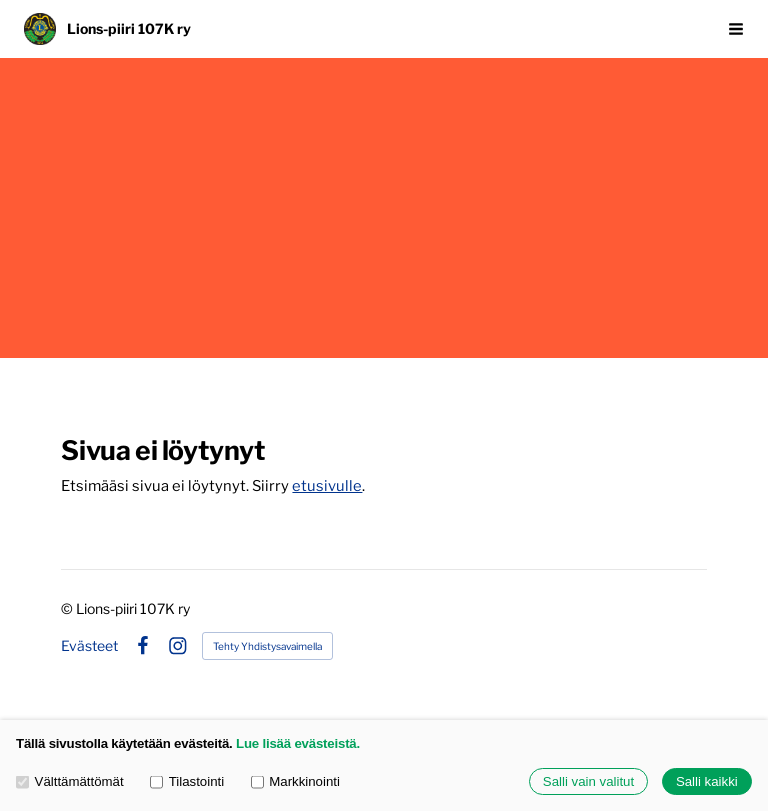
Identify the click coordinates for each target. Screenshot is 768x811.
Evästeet (89, 646)
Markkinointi (295, 781)
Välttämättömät (70, 781)
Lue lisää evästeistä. (298, 743)
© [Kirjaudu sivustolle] (68, 608)
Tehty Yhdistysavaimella (267, 646)
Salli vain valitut (588, 781)
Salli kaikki (707, 781)
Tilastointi (187, 781)
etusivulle (327, 486)
